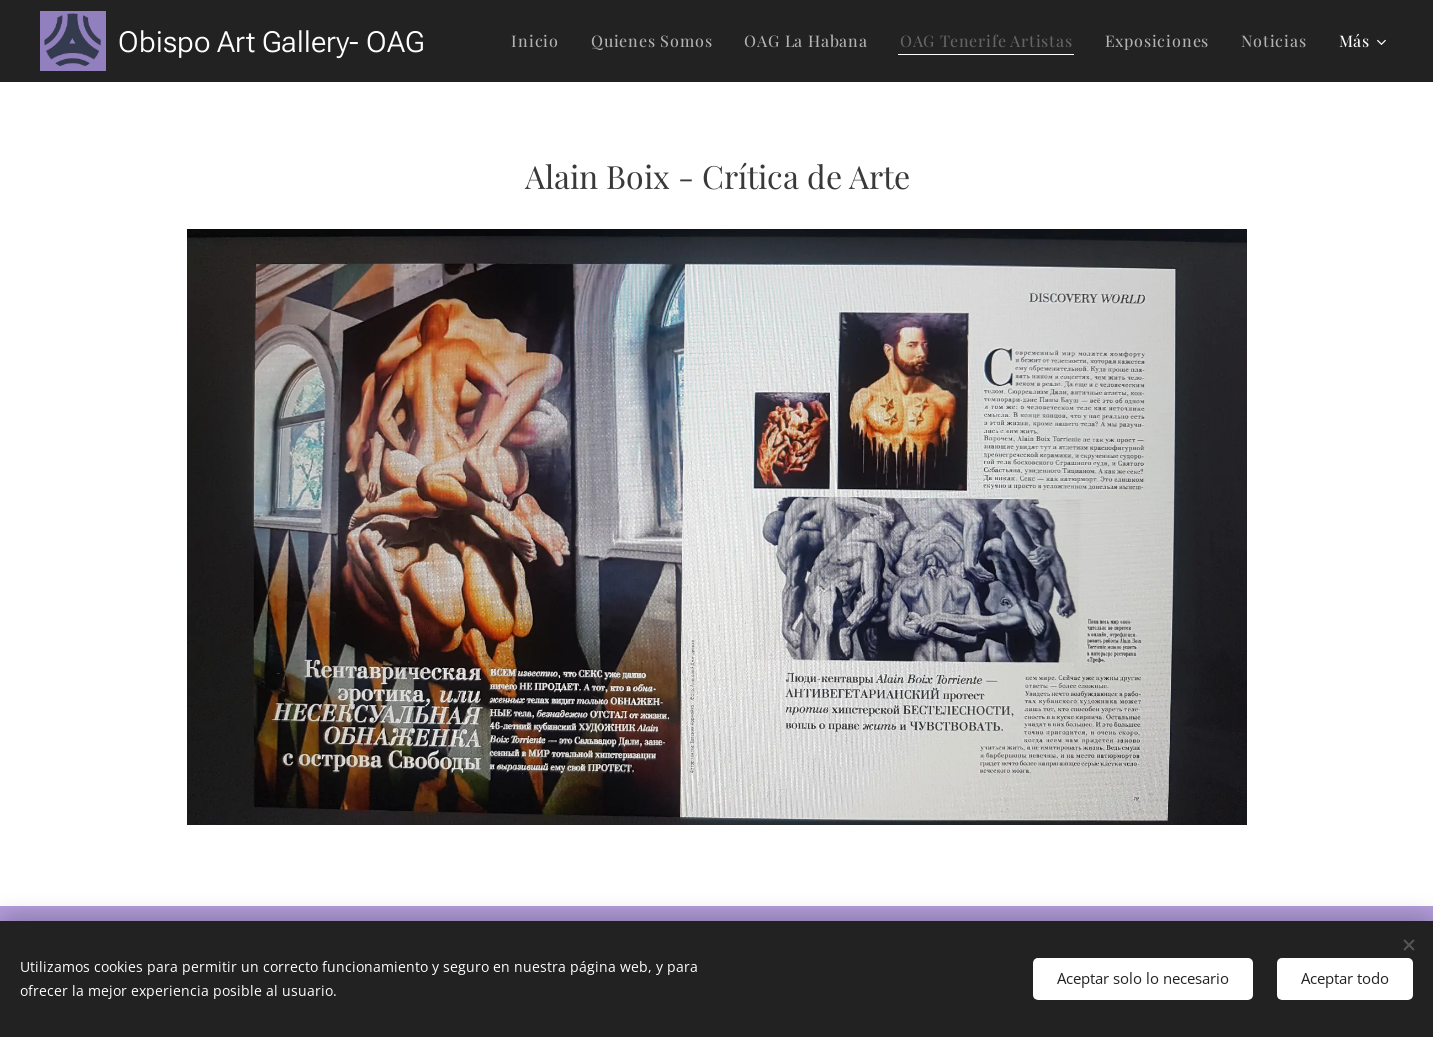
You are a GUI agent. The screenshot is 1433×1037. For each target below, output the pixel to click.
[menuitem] (540, 41)
